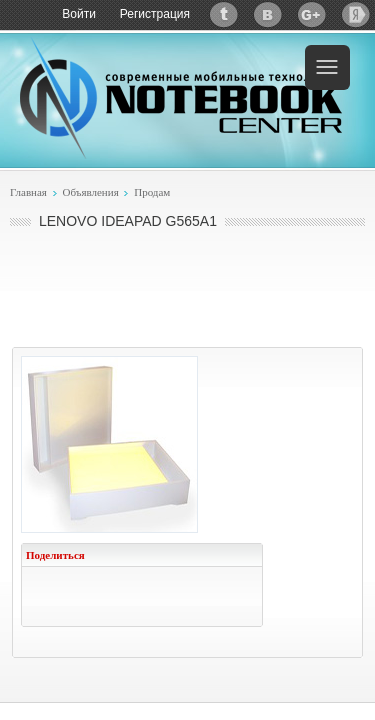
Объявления (90, 192)
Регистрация (155, 14)
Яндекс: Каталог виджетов (356, 14)
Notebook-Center (181, 98)
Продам (152, 192)
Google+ (312, 14)
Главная (28, 192)
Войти (79, 14)
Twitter (224, 14)
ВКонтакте (268, 14)
